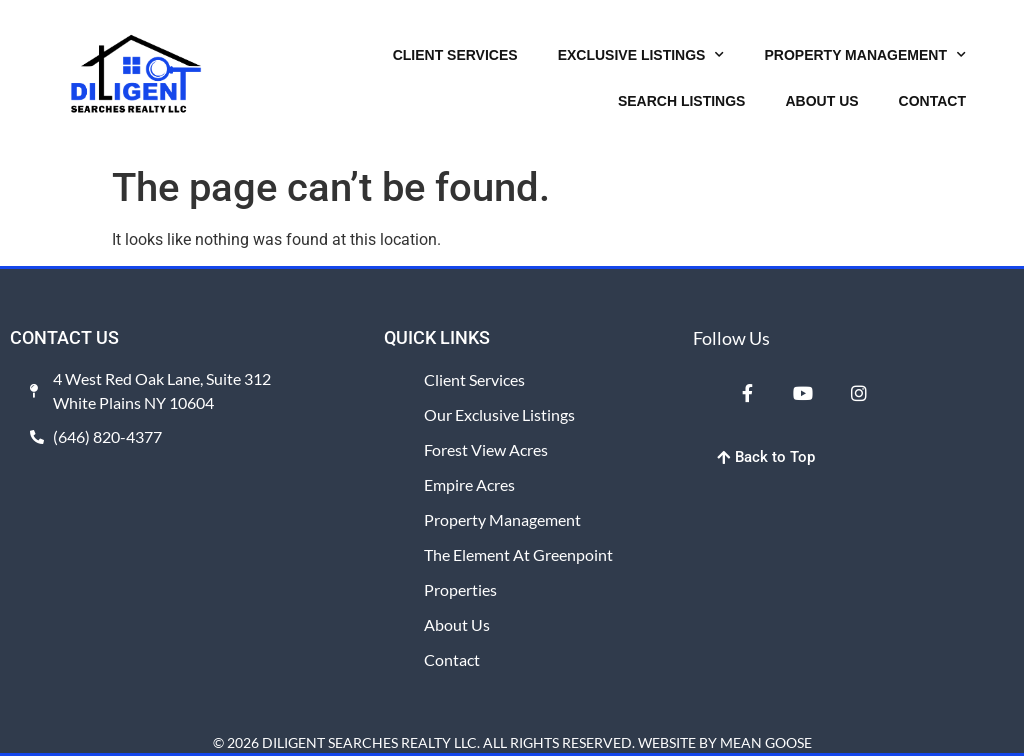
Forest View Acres (486, 449)
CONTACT (932, 101)
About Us (457, 624)
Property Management (502, 519)
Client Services (474, 379)
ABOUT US (821, 101)
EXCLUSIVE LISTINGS (641, 55)
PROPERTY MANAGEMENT (865, 55)
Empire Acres (469, 484)
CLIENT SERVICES (455, 55)
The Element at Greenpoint (518, 554)
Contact (452, 659)
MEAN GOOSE (766, 742)
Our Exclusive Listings (499, 414)
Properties (460, 589)
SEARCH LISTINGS (682, 101)
